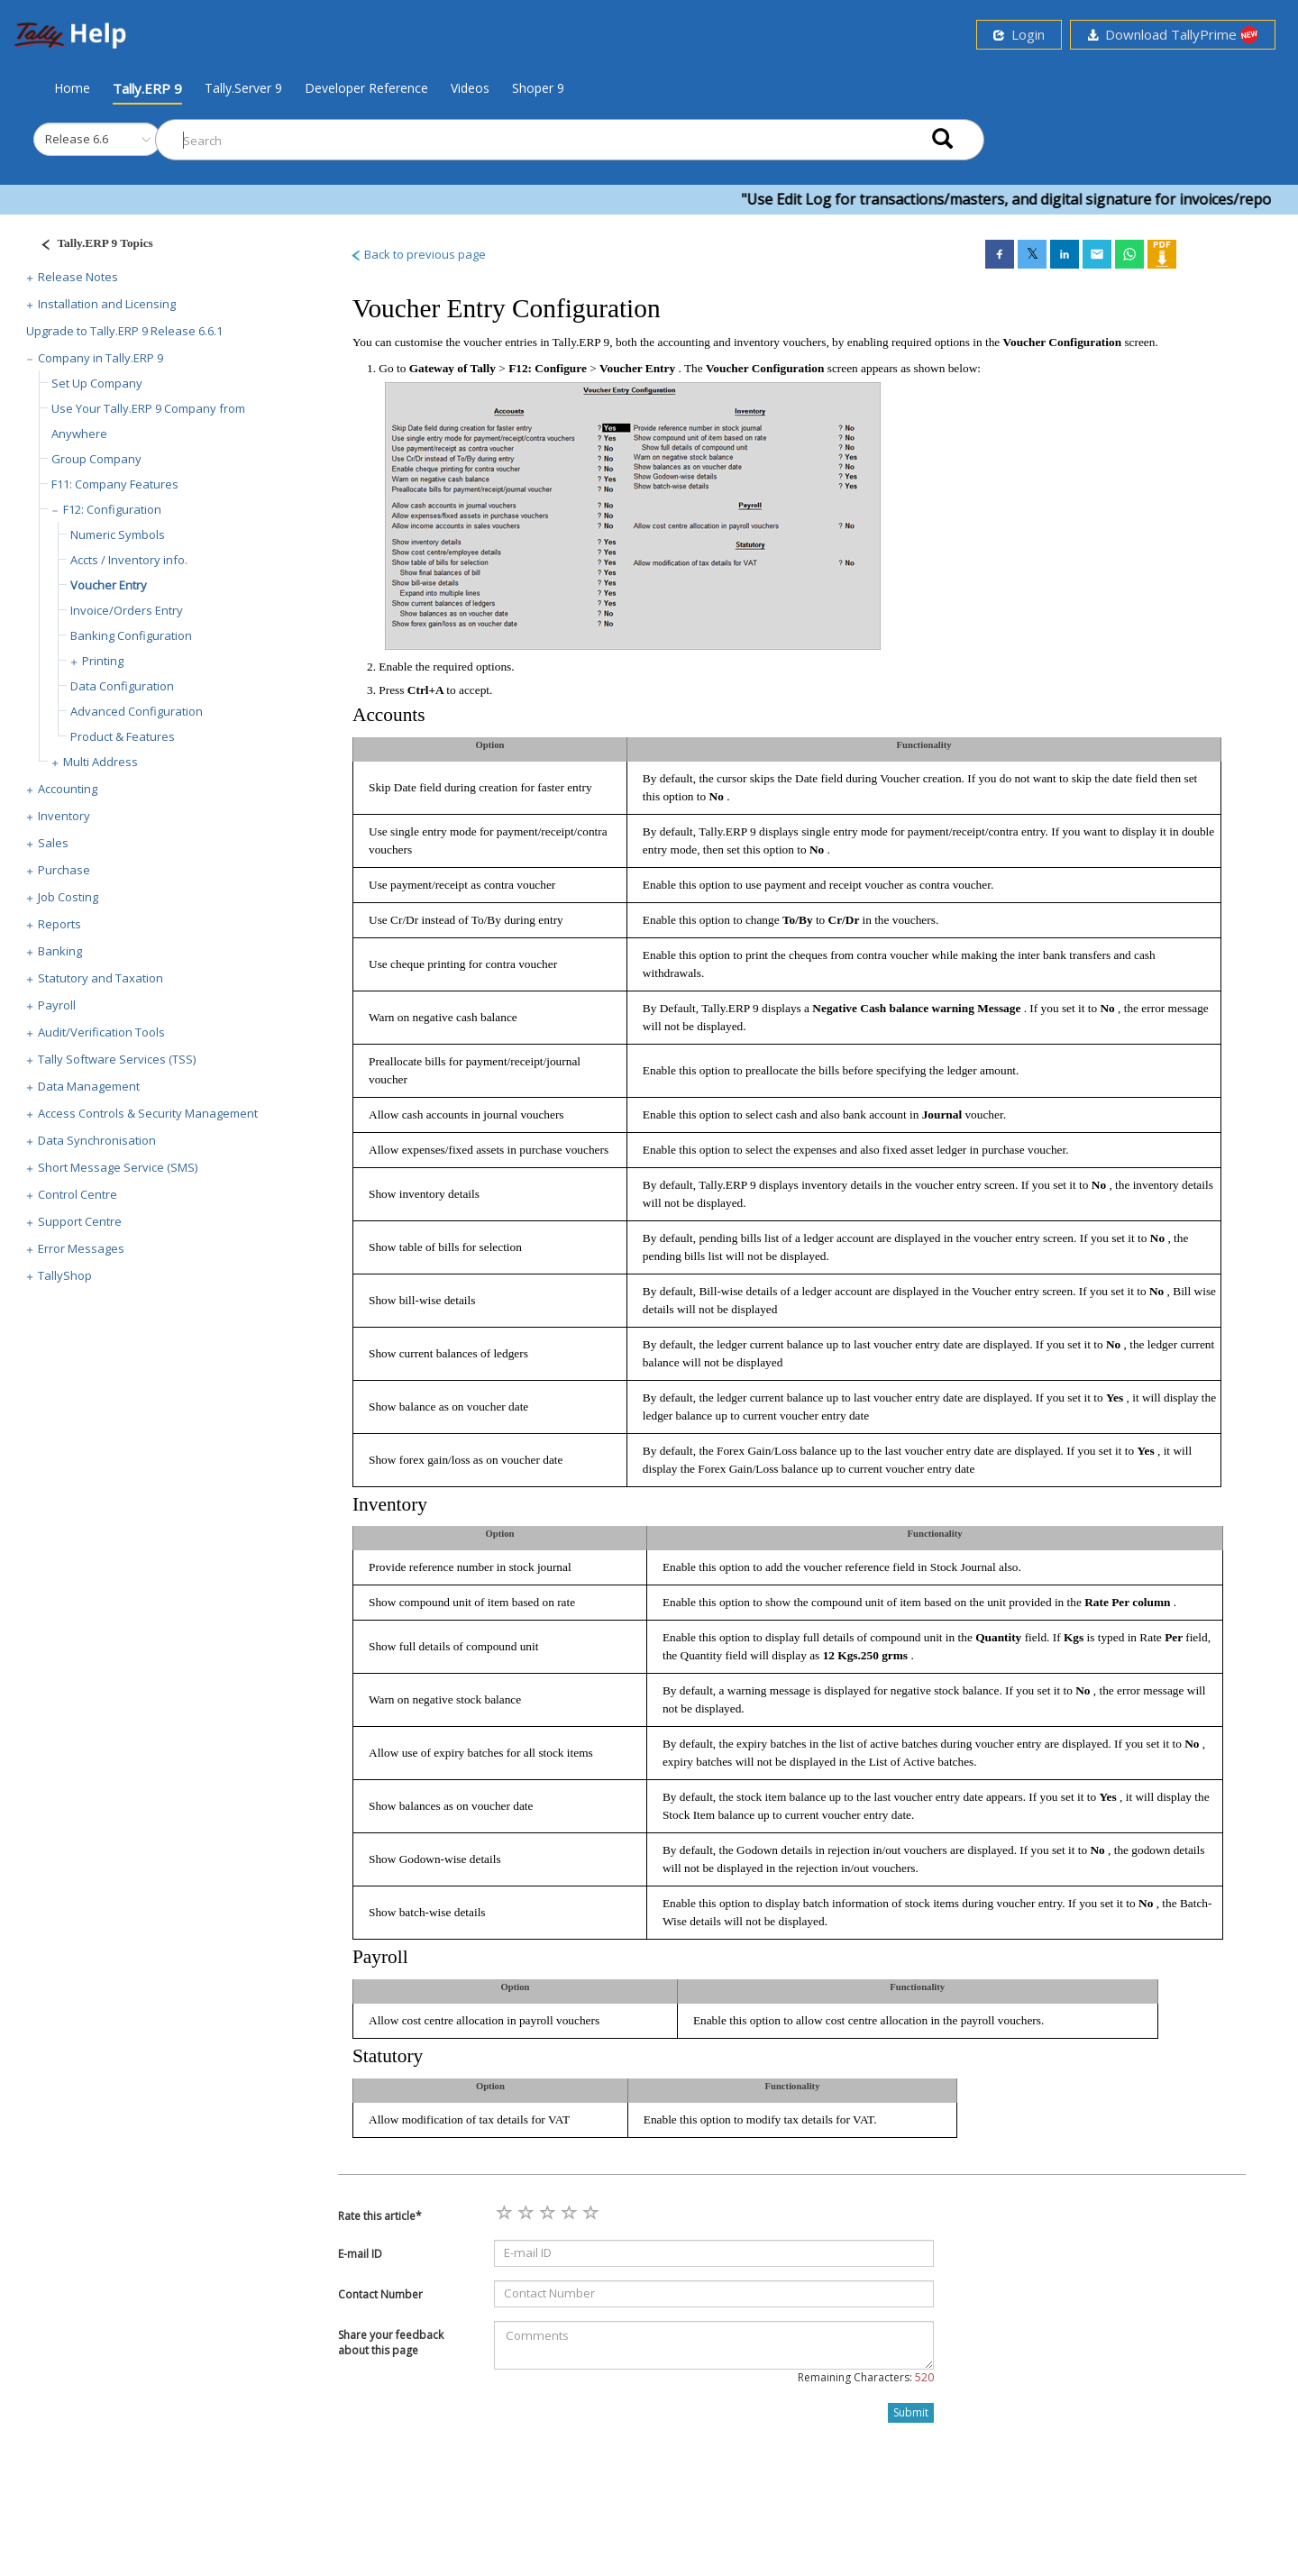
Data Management (89, 1086)
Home (72, 87)
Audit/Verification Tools (101, 1032)
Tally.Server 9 (243, 87)
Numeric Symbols (117, 534)
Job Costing (68, 897)
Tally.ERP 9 (147, 88)
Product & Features (122, 736)
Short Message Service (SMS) (117, 1167)
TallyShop (65, 1275)
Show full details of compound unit (453, 1646)
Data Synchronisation (97, 1140)
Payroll (57, 1005)
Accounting (67, 789)
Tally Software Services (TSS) (117, 1059)
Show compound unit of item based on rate (472, 1602)
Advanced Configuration (136, 711)
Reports (59, 924)
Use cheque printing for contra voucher (463, 964)
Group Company (96, 459)
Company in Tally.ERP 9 (100, 358)
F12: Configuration (112, 509)
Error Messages (81, 1248)
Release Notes (78, 277)
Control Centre (77, 1194)
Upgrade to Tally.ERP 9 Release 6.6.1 (124, 331)
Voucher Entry (108, 585)
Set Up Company (96, 383)
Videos (470, 87)
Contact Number (380, 2294)
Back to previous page (418, 254)
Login (1019, 34)
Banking (60, 951)
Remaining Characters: (866, 2377)
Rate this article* (380, 2216)
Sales (53, 843)
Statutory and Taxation (100, 978)
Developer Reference (366, 87)
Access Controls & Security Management (148, 1113)
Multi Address (100, 762)
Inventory (64, 816)
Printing (102, 661)
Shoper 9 (538, 87)
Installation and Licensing (107, 304)
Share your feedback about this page (390, 2342)
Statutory (387, 2056)
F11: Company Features (114, 484)
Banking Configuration (131, 635)
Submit (910, 2412)
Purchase (64, 870)
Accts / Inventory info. (128, 560)
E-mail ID (360, 2253)
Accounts (388, 715)
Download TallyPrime (1172, 34)
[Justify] (91, 245)
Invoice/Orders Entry (126, 610)
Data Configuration (122, 686)
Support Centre (80, 1221)
